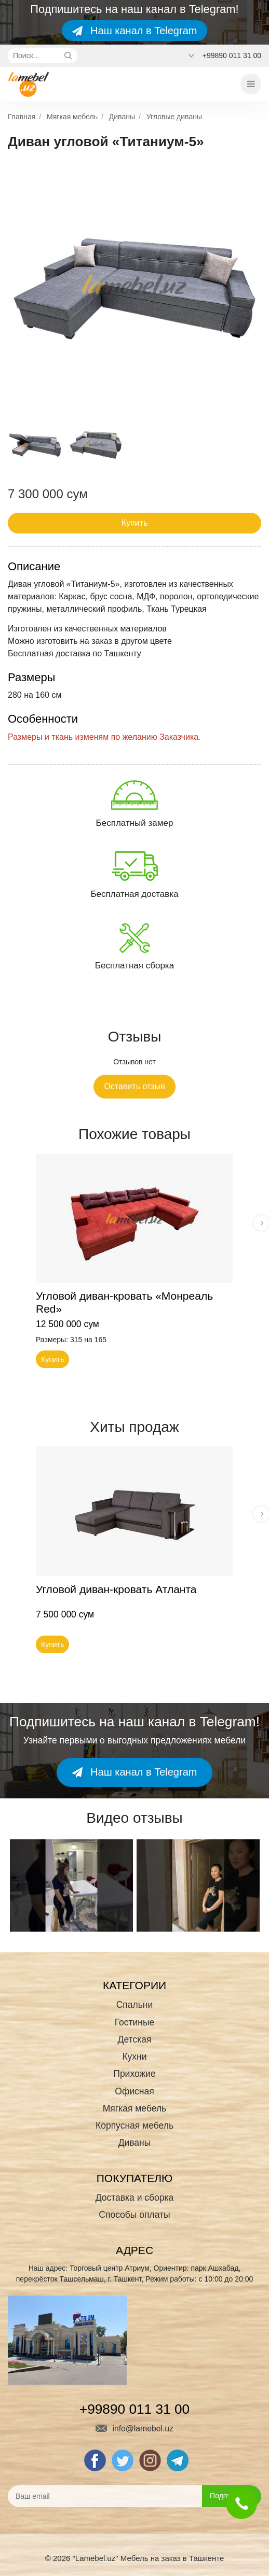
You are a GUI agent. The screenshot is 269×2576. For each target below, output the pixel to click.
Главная (21, 116)
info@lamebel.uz (134, 2428)
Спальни (134, 2005)
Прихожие (134, 2073)
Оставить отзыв (134, 1086)
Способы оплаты (134, 2214)
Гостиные (135, 2022)
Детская (135, 2039)
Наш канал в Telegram (134, 30)
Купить (135, 522)
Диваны (122, 116)
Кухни (134, 2056)
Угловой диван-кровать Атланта (116, 1589)
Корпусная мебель (134, 2125)
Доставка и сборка (135, 2197)
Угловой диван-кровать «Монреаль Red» (124, 1302)
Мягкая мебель (72, 116)
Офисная (134, 2091)
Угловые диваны (174, 116)
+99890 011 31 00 (232, 55)
